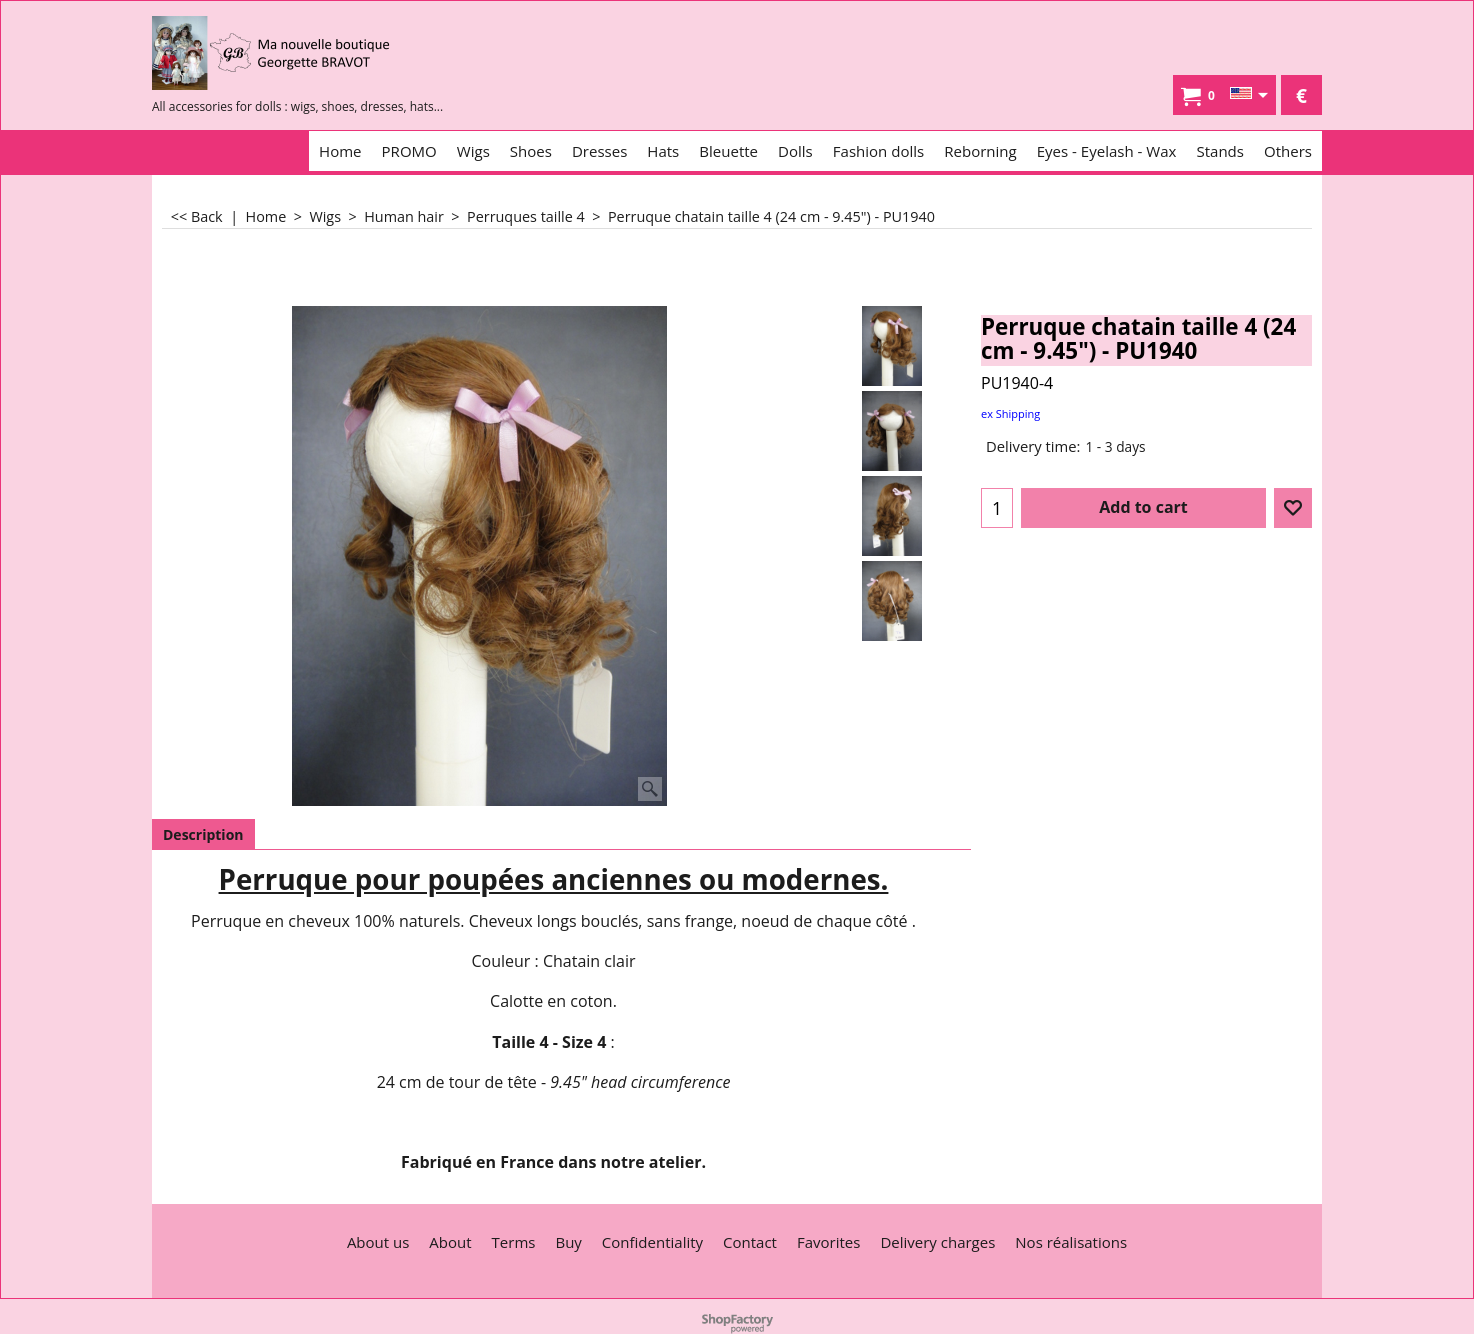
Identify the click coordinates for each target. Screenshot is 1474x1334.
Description (203, 834)
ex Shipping (1010, 413)
